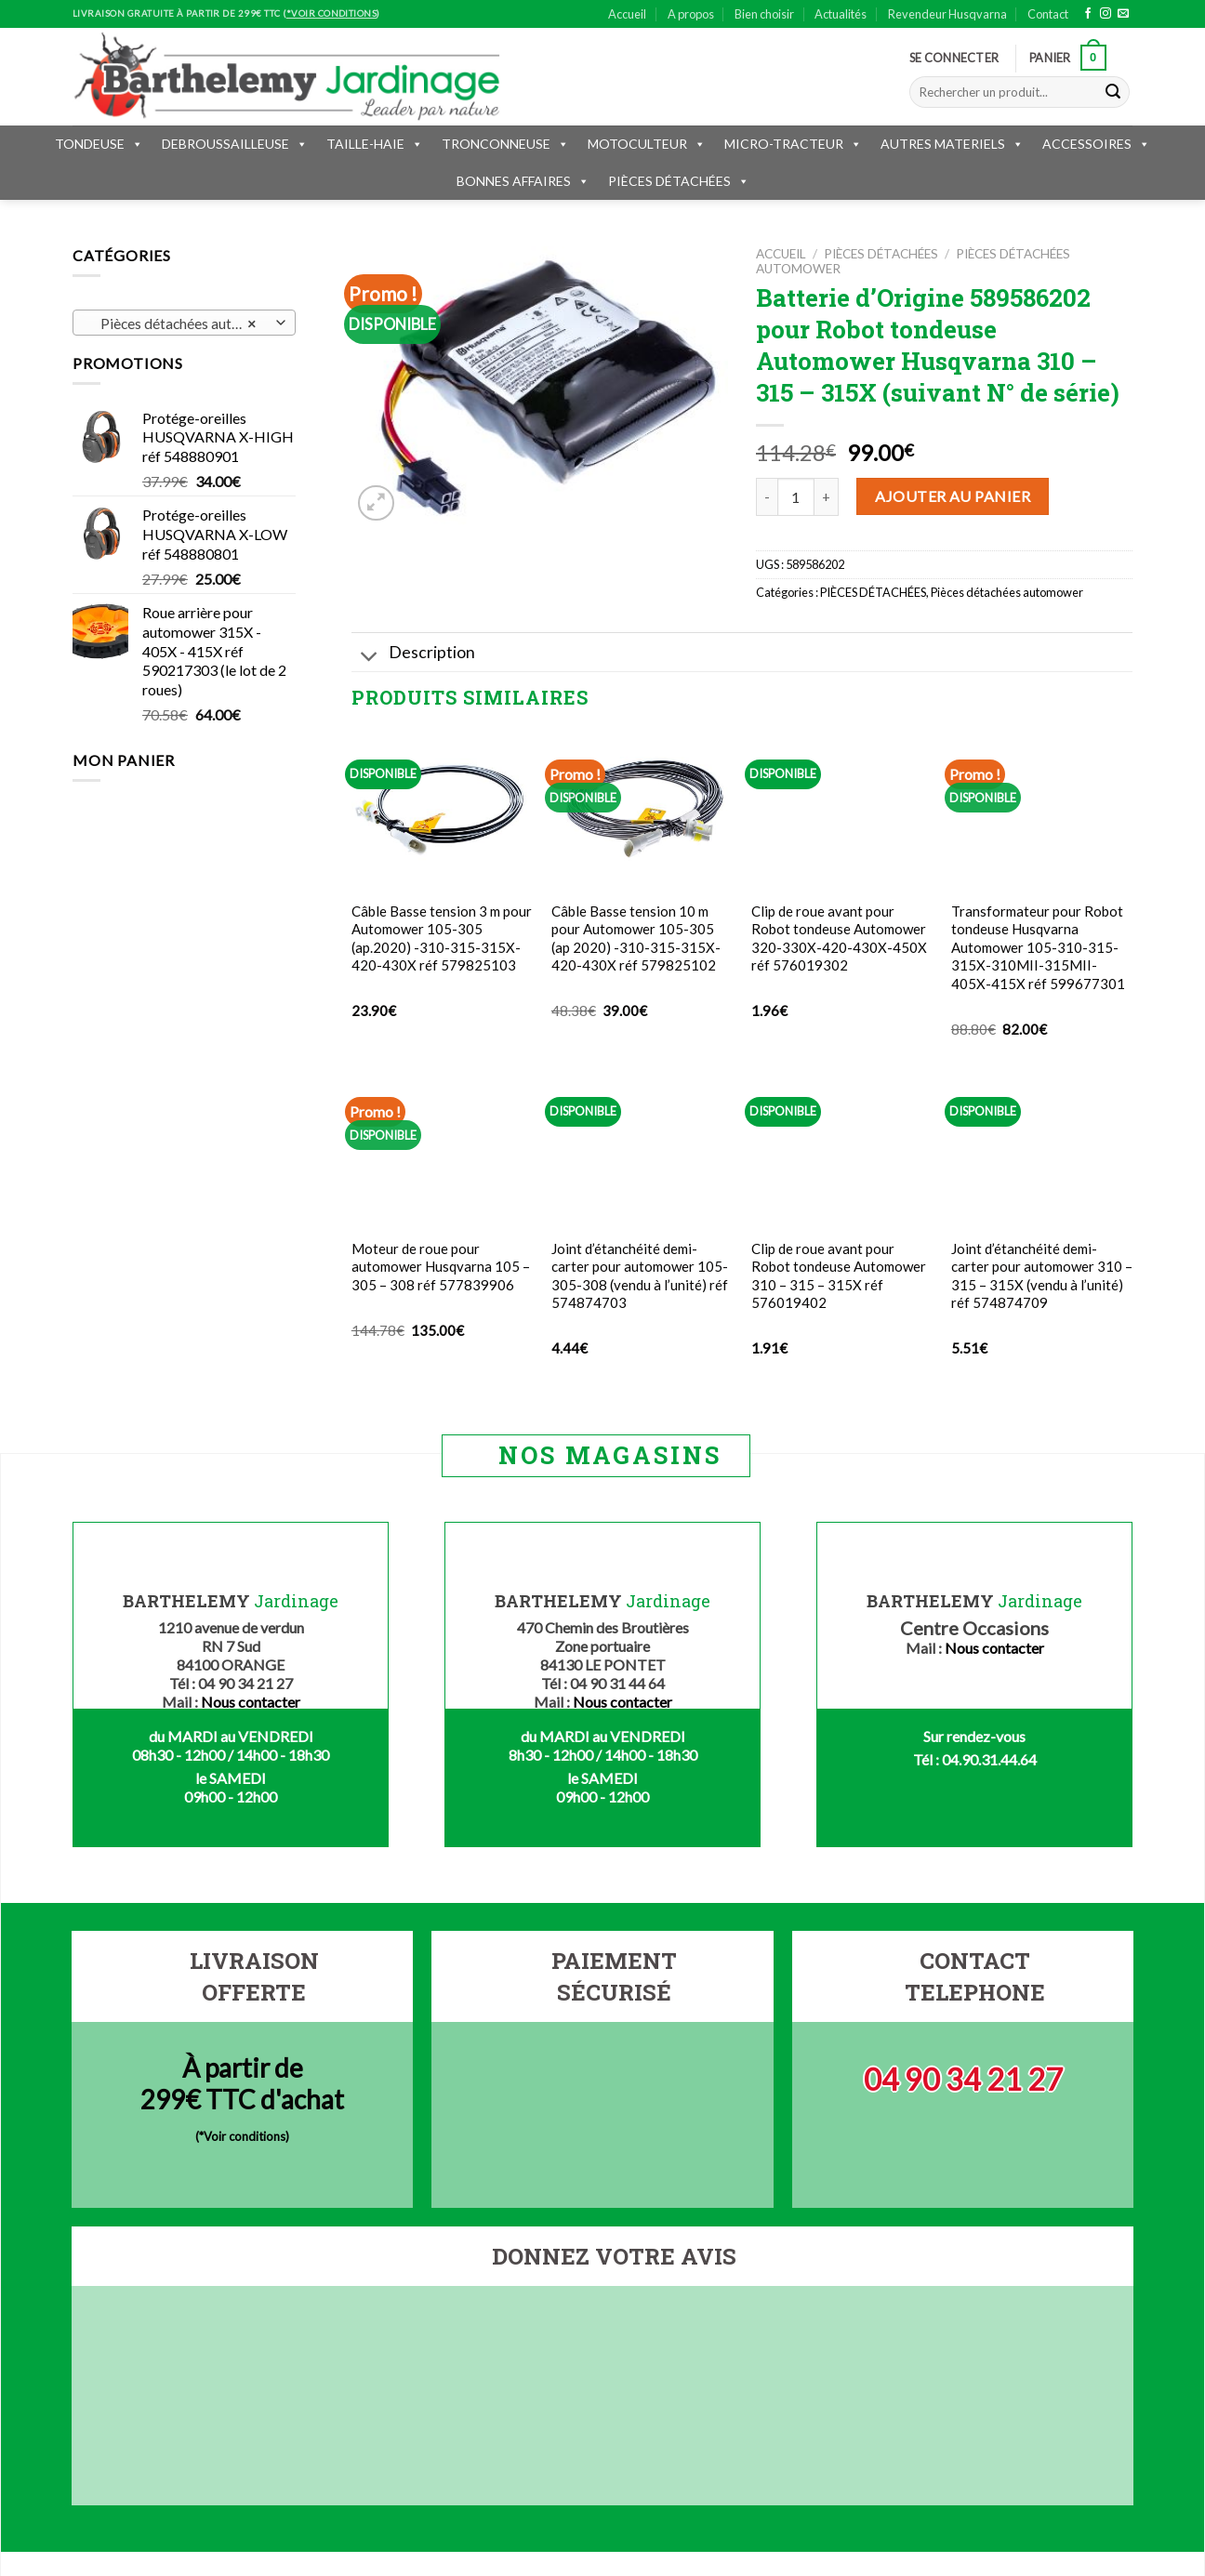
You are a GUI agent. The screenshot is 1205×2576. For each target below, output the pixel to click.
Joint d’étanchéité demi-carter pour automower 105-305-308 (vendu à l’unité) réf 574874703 (639, 1276)
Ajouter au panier (952, 496)
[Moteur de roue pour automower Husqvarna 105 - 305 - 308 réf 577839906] (442, 1147)
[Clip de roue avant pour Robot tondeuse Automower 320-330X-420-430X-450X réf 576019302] (842, 810)
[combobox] (184, 323)
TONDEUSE (99, 144)
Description (413, 654)
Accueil (627, 14)
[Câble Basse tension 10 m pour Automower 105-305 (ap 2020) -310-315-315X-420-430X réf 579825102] (642, 810)
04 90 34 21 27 (963, 2079)
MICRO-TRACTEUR (793, 144)
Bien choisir (764, 14)
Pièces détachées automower (1007, 592)
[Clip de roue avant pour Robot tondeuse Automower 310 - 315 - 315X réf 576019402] (842, 1147)
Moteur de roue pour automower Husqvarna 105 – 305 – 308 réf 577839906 (440, 1266)
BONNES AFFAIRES (523, 181)
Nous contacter (250, 1702)
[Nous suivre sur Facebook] (1087, 13)
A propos (691, 14)
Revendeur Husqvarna (947, 14)
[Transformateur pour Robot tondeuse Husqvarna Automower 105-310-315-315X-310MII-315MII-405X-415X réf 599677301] (1041, 810)
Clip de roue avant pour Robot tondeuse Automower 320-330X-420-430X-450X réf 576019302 (839, 938)
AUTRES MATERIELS (952, 144)
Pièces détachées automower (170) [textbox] (183, 323)
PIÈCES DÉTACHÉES (678, 181)
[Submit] (1113, 92)
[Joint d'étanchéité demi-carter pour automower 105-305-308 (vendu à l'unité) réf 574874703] (642, 1148)
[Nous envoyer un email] (1123, 13)
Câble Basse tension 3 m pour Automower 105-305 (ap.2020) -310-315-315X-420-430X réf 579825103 (441, 938)
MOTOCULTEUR (647, 144)
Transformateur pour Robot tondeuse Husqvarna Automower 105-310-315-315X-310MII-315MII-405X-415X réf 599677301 (1038, 947)
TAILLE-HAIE (374, 144)
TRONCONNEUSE (505, 144)
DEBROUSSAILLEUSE (235, 144)
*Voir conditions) (244, 2136)
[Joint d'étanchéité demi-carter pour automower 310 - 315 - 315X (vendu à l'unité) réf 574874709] (1041, 1148)
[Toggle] (369, 658)
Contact (1047, 14)
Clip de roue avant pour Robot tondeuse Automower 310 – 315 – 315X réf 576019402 (838, 1276)
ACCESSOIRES (1096, 144)
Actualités (840, 14)
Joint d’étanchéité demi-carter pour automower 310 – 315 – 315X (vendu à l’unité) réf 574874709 (1041, 1276)
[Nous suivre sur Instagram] (1105, 13)
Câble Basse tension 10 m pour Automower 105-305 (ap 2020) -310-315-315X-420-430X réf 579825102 (636, 938)
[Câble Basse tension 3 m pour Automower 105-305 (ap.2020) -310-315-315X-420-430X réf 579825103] (442, 810)
